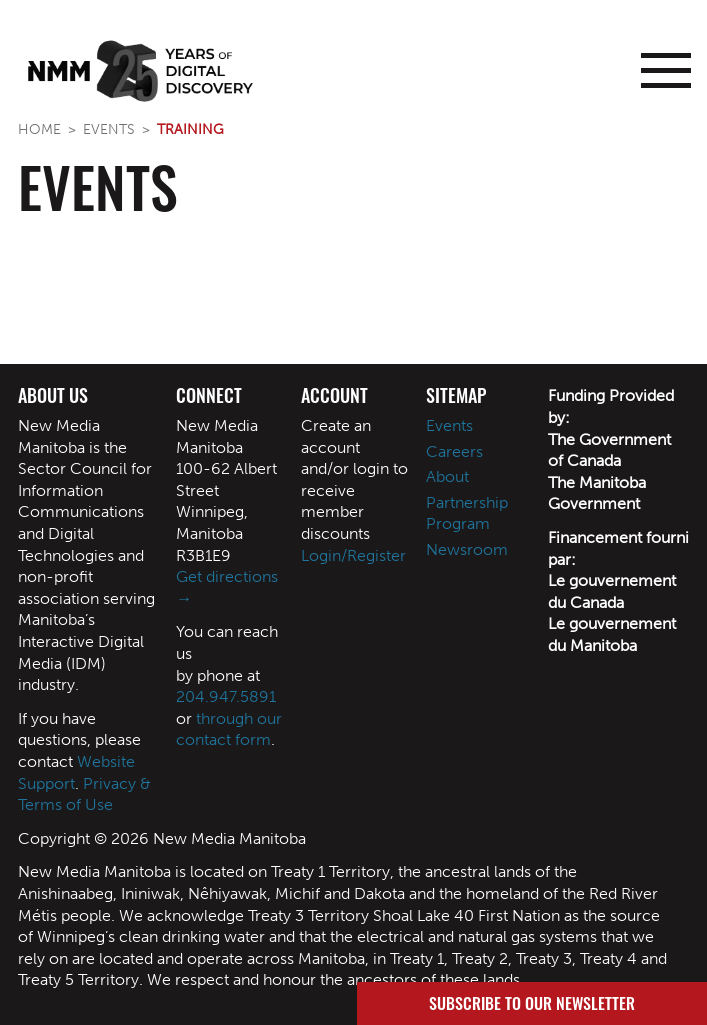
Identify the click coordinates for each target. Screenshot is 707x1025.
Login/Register (353, 555)
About (447, 476)
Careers (454, 451)
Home (39, 129)
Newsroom (467, 549)
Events (109, 129)
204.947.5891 (226, 696)
